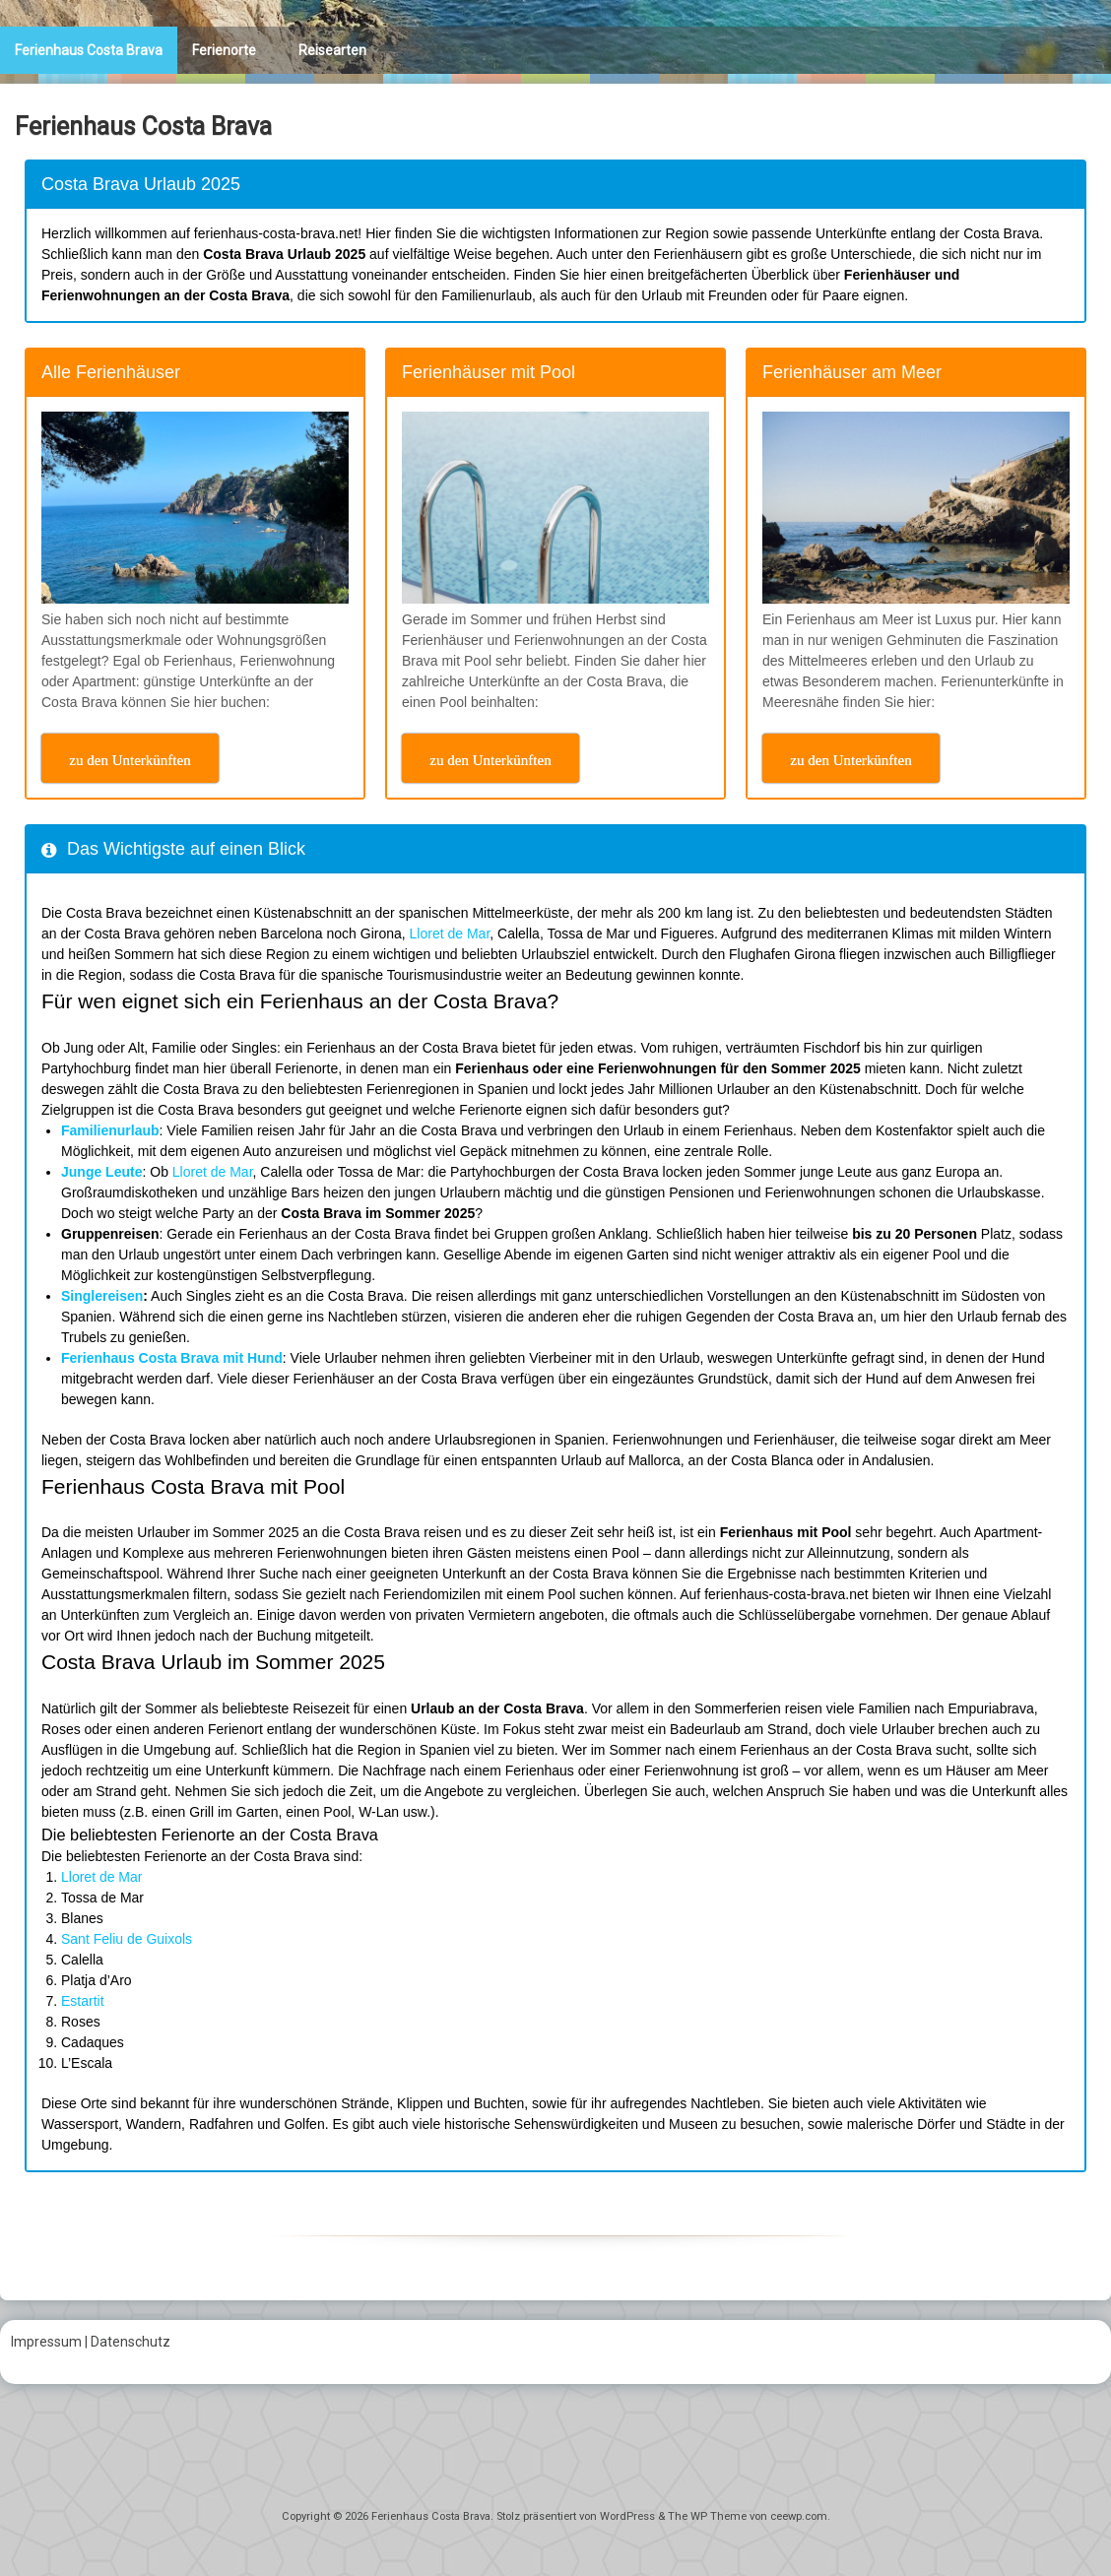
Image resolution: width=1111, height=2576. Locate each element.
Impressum (46, 2342)
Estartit (82, 2001)
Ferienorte (224, 50)
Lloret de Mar (450, 933)
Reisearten (332, 50)
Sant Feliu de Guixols (126, 1939)
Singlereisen (102, 1296)
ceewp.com (798, 2516)
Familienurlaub (110, 1130)
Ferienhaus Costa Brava (89, 50)
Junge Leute (101, 1172)
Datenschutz (130, 2342)
